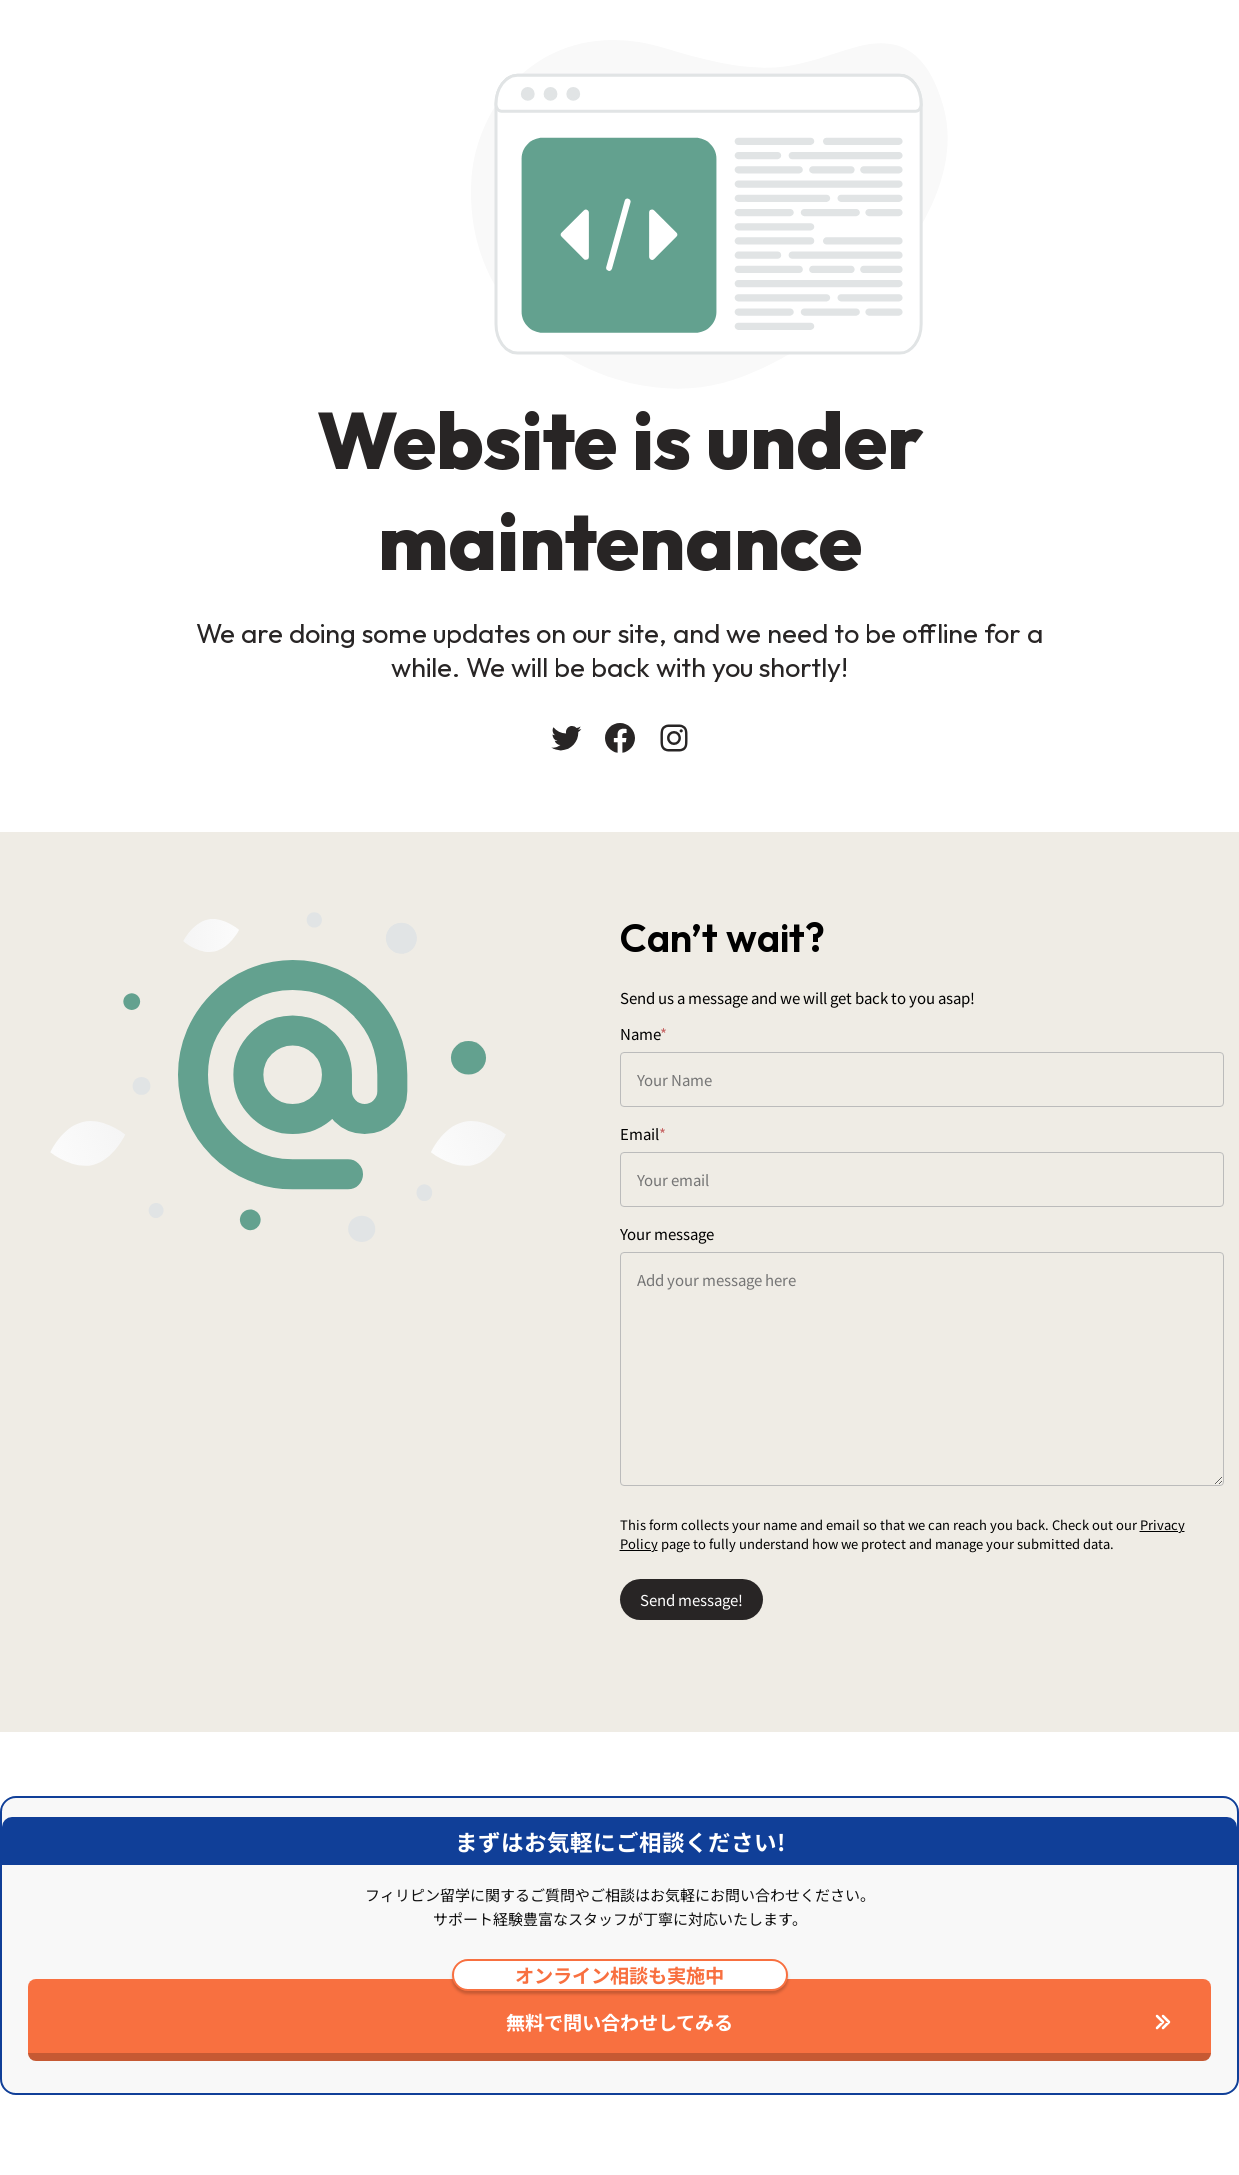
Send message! (691, 1599)
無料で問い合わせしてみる (620, 2007)
